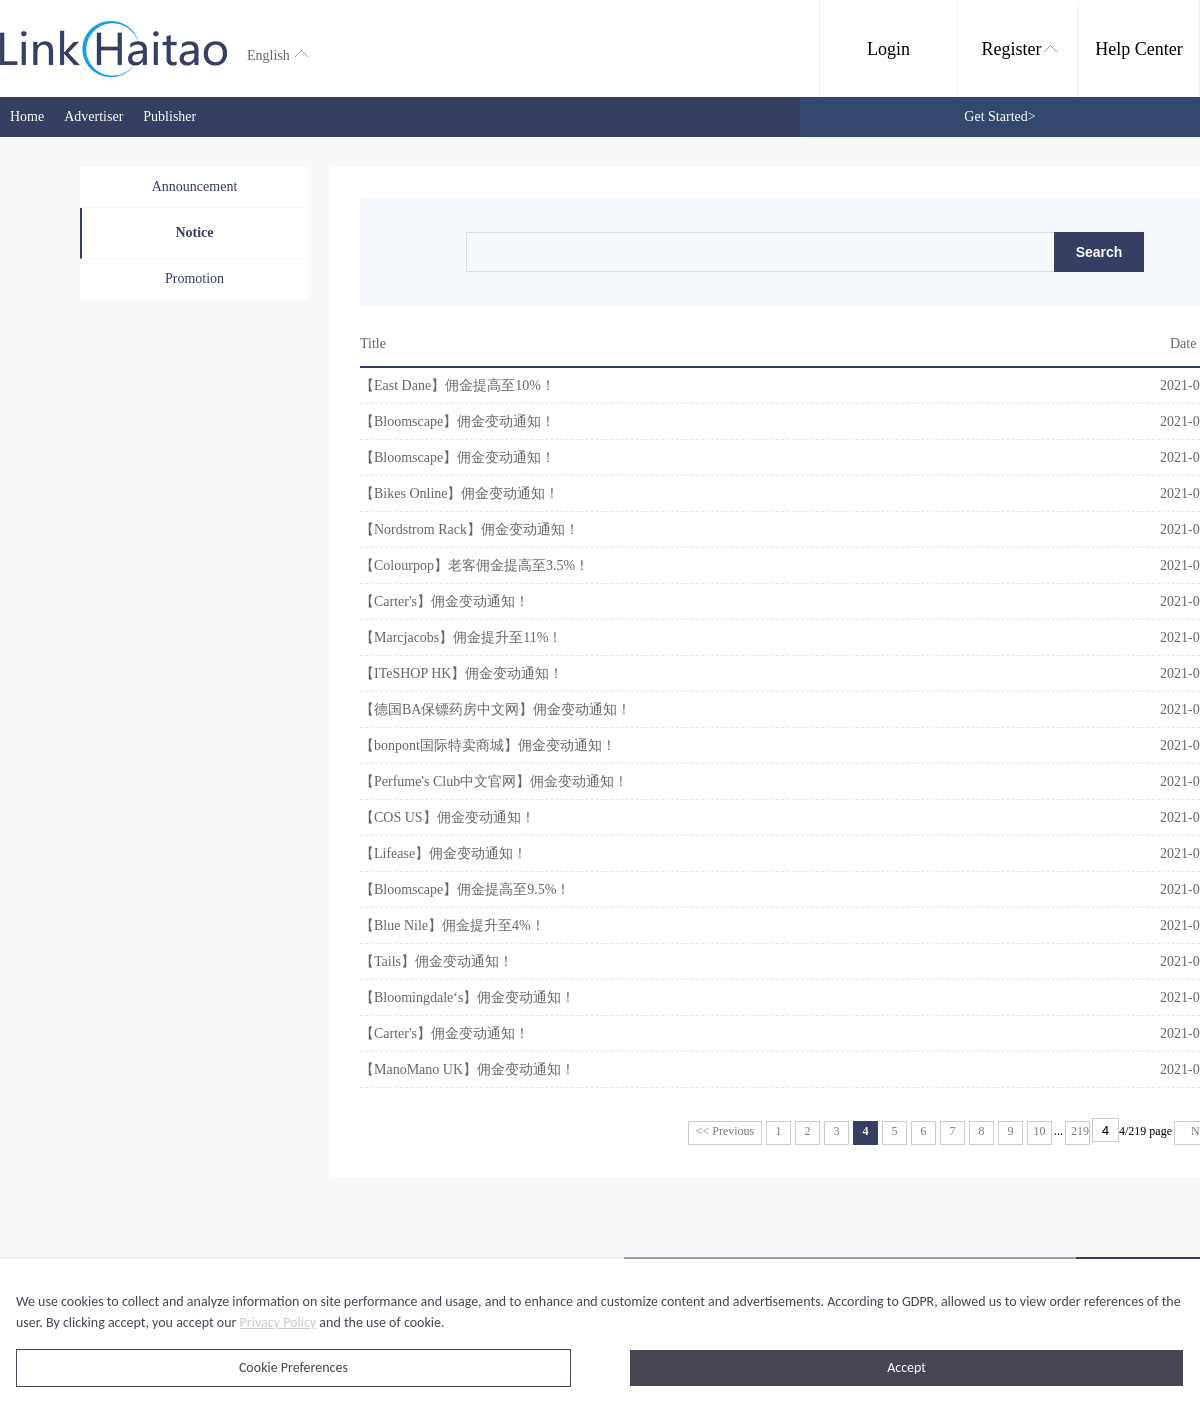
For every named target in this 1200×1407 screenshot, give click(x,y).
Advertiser (93, 116)
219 (1080, 1131)
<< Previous (725, 1131)
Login (888, 49)
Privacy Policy (278, 1322)
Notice (194, 232)
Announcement (195, 186)
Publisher (169, 116)
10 (1040, 1131)
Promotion (194, 278)
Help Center (1138, 49)
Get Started (999, 116)
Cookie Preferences (293, 1367)
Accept (906, 1367)
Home (27, 116)
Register (1019, 49)
